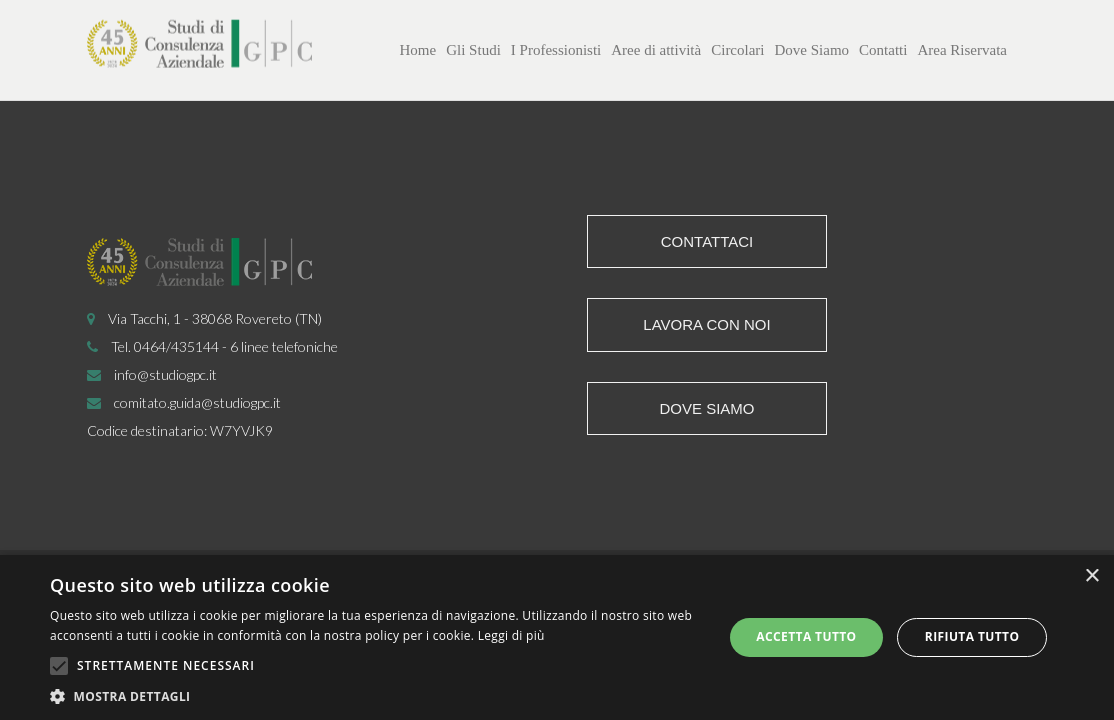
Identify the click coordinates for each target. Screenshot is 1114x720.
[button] (376, 695)
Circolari (737, 50)
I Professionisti (556, 50)
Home (418, 50)
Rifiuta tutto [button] (972, 636)
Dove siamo (706, 408)
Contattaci (707, 241)
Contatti (883, 50)
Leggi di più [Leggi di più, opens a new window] (511, 635)
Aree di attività (656, 50)
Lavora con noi (706, 324)
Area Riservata (962, 50)
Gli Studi (473, 50)
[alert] (557, 637)
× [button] (1091, 576)
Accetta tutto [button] (806, 636)
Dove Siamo (812, 50)
